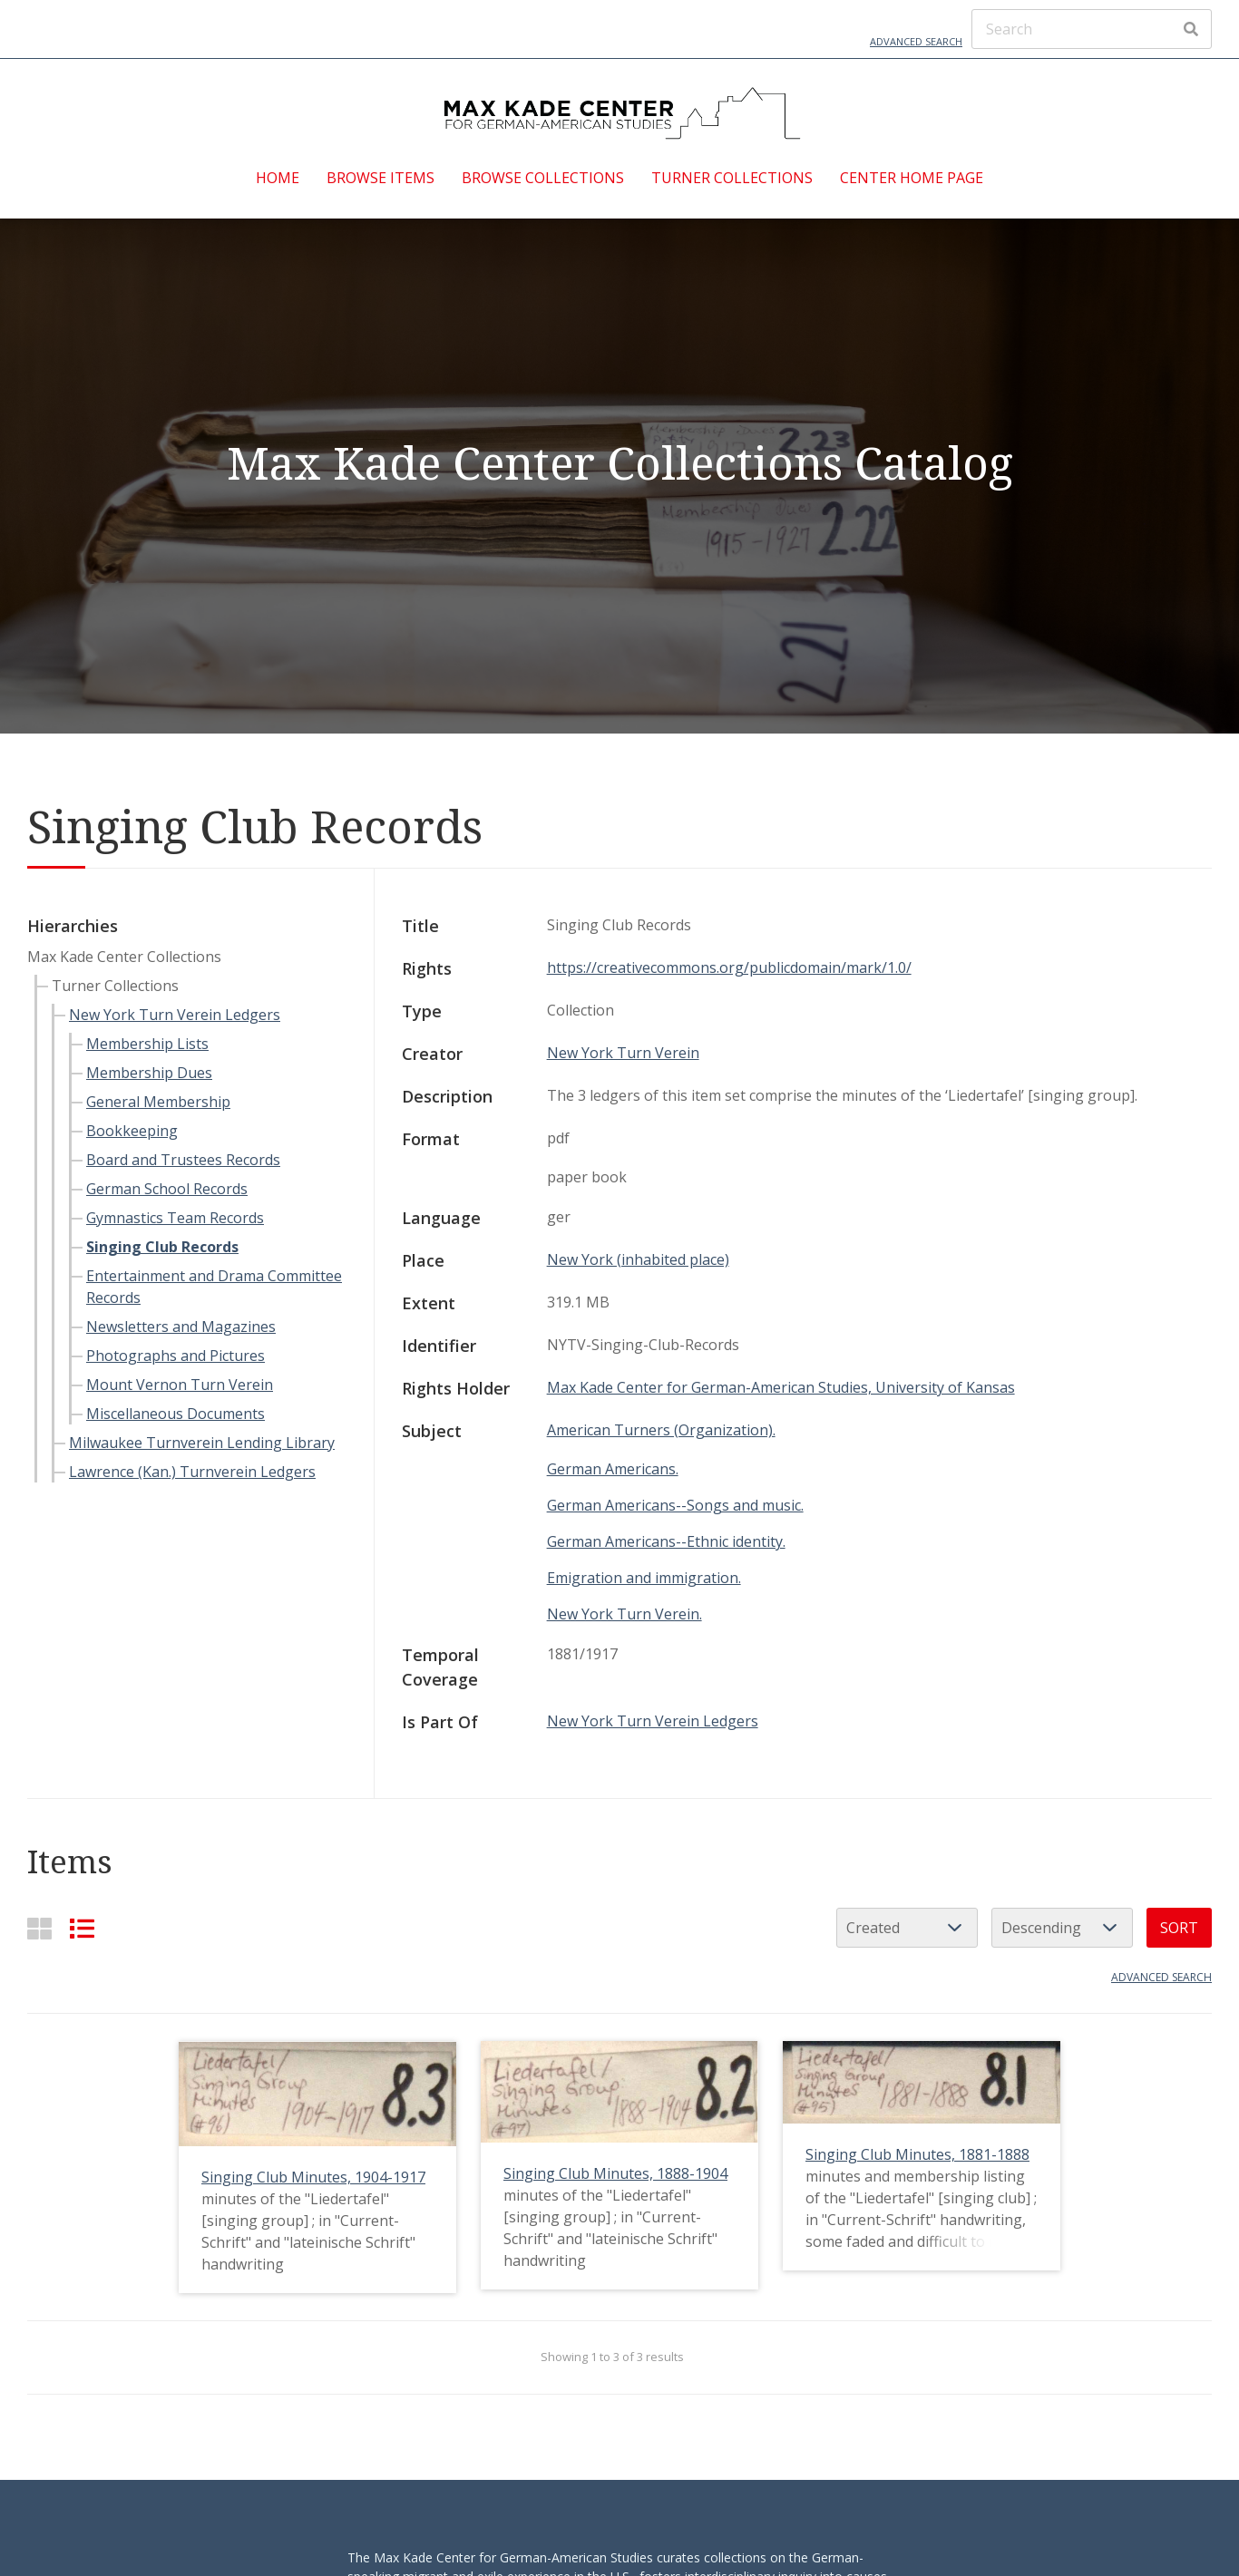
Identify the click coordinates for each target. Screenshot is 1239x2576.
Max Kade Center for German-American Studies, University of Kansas (781, 1387)
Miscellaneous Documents (175, 1414)
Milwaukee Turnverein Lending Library (202, 1443)
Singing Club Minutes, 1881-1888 (917, 2154)
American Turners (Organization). (661, 1430)
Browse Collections (543, 178)
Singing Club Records (162, 1247)
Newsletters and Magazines (181, 1327)
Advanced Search (916, 41)
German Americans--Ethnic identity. (666, 1541)
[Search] (1091, 29)
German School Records (167, 1189)
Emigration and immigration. (644, 1578)
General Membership (158, 1102)
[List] (82, 1928)
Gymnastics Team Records (175, 1218)
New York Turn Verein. (624, 1614)
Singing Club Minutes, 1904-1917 (313, 2177)
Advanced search (1161, 1977)
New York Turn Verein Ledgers (174, 1015)
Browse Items (380, 178)
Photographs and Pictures (175, 1356)
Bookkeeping (132, 1131)
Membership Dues (149, 1073)
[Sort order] (1062, 1928)
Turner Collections (732, 178)
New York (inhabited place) (638, 1259)
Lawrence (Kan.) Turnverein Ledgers (192, 1472)
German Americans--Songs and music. (675, 1505)
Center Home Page (911, 178)
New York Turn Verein (623, 1053)
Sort (1179, 1928)
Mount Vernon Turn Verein (179, 1385)
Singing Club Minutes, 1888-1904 (615, 2173)
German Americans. (612, 1469)
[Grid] (39, 1928)
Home (277, 178)
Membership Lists (147, 1044)
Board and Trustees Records (183, 1160)
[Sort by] (907, 1928)
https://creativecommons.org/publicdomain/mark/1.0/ (729, 967)
